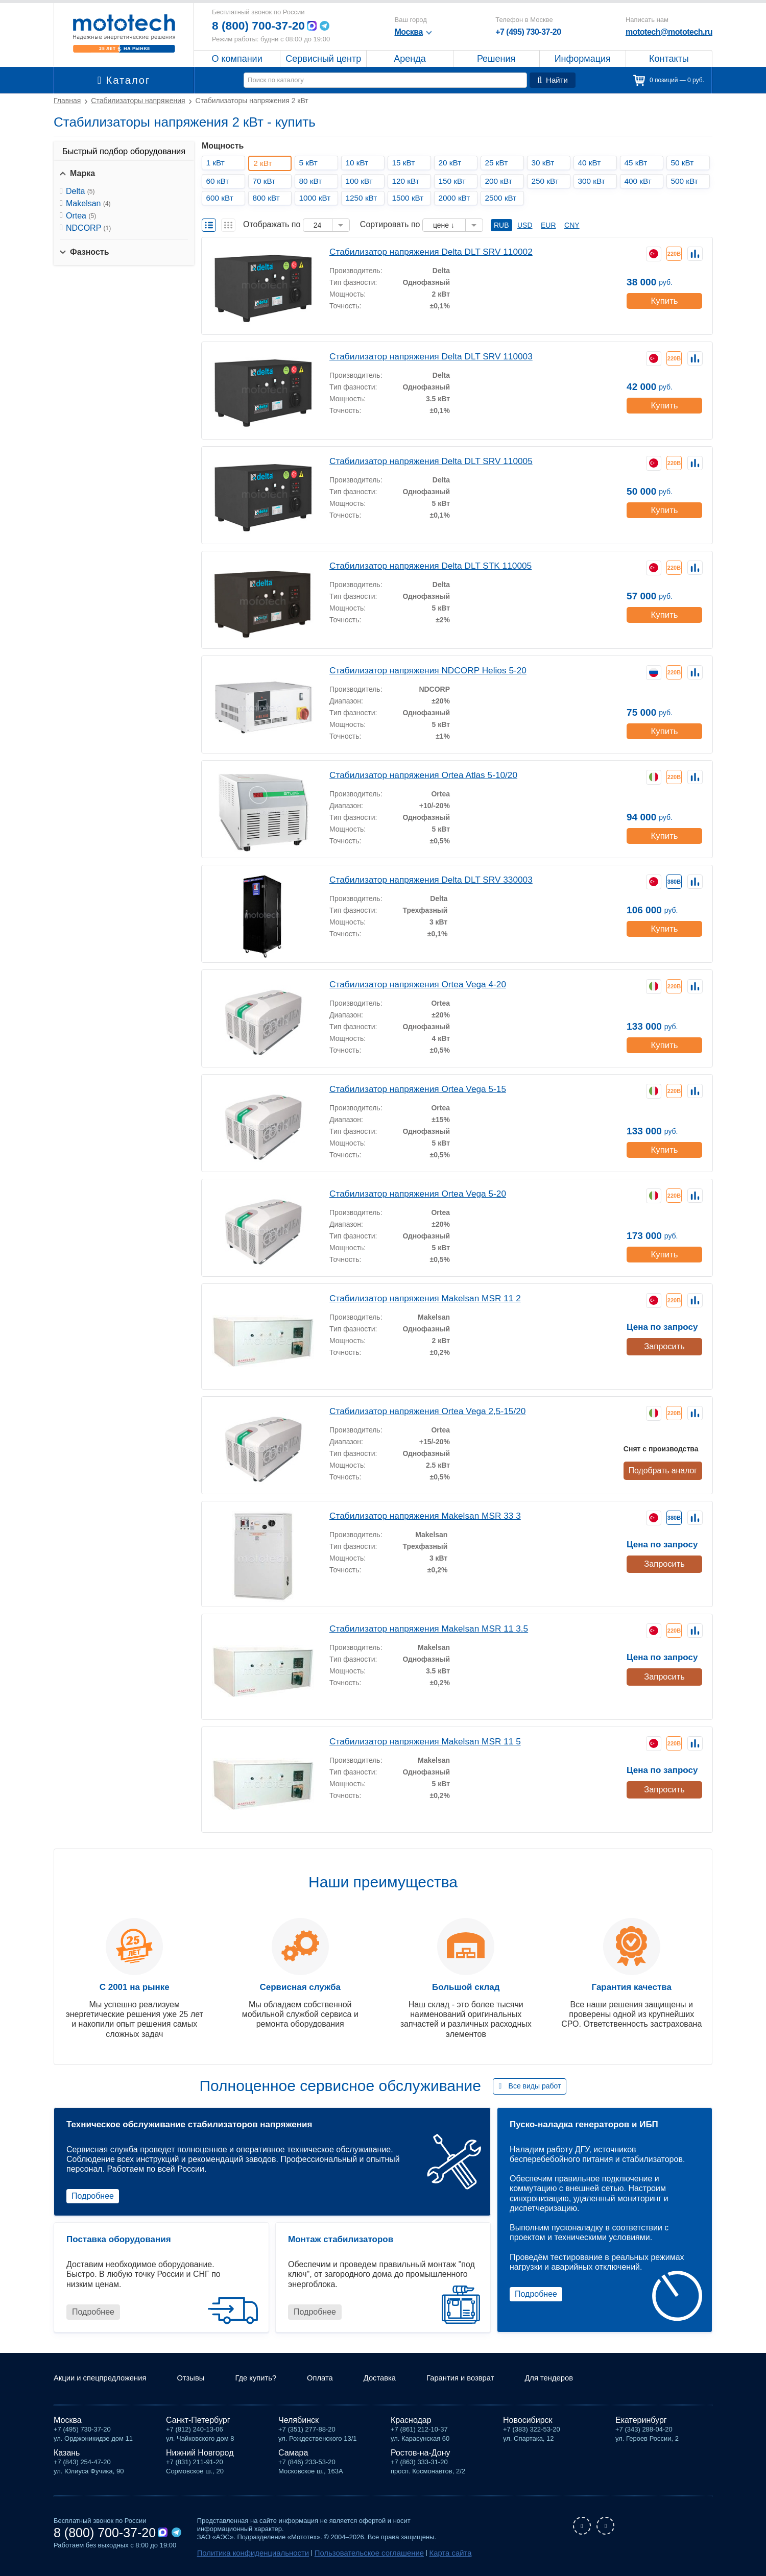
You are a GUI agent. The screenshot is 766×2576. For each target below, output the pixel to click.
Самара (293, 2454)
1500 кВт (409, 197)
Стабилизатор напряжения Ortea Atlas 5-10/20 (416, 774)
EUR (548, 225)
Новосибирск (528, 2421)
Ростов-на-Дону (420, 2454)
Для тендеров (575, 2379)
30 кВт (545, 162)
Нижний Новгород (199, 2454)
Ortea (81, 215)
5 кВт (310, 162)
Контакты (669, 59)
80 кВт (312, 181)
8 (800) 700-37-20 (261, 26)
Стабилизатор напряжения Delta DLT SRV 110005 (423, 460)
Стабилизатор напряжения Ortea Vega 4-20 (411, 983)
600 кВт (221, 197)
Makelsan (88, 203)
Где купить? (268, 2379)
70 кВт (266, 181)
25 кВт (498, 162)
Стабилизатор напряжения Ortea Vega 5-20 (411, 1192)
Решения (496, 59)
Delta (80, 191)
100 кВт (361, 181)
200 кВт (500, 181)
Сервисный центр (323, 59)
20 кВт (452, 162)
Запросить (664, 1345)
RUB (501, 225)
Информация (583, 59)
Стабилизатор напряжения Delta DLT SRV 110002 (423, 251)
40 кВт (591, 162)
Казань (67, 2454)
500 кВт (686, 181)
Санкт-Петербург (198, 2421)
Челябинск (298, 2421)
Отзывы (200, 2379)
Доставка (397, 2379)
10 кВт (359, 162)
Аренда (409, 59)
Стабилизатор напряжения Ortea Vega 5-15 (411, 1088)
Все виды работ (535, 2086)
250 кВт (547, 181)
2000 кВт (456, 197)
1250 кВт (363, 197)
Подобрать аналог (663, 1469)
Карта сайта (419, 2554)
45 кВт (638, 162)
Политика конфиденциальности (246, 2554)
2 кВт (265, 163)
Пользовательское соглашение (348, 2554)
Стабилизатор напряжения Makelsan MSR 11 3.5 (421, 1627)
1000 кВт (316, 197)
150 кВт (454, 181)
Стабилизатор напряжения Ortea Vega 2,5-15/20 (420, 1410)
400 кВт (640, 181)
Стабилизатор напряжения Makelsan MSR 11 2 (418, 1297)
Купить (664, 298)
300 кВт (593, 181)
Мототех (124, 33)
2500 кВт (502, 197)
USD (525, 225)
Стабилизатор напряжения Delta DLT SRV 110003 (423, 355)
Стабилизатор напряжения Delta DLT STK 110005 (423, 565)
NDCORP (88, 228)
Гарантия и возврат (482, 2379)
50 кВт (684, 162)
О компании (236, 59)
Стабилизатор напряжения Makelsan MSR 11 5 (418, 1740)
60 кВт (219, 181)
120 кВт (407, 181)
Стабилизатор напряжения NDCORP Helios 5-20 (420, 669)
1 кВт (217, 162)
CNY (572, 225)
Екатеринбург (641, 2421)
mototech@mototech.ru (669, 32)
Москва (68, 2421)
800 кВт (268, 197)
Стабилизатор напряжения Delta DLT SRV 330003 (423, 878)
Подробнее (92, 2196)
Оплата (335, 2379)
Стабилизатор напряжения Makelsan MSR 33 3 (418, 1515)
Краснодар (411, 2421)
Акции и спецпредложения (104, 2379)
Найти (553, 80)
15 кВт (405, 162)
